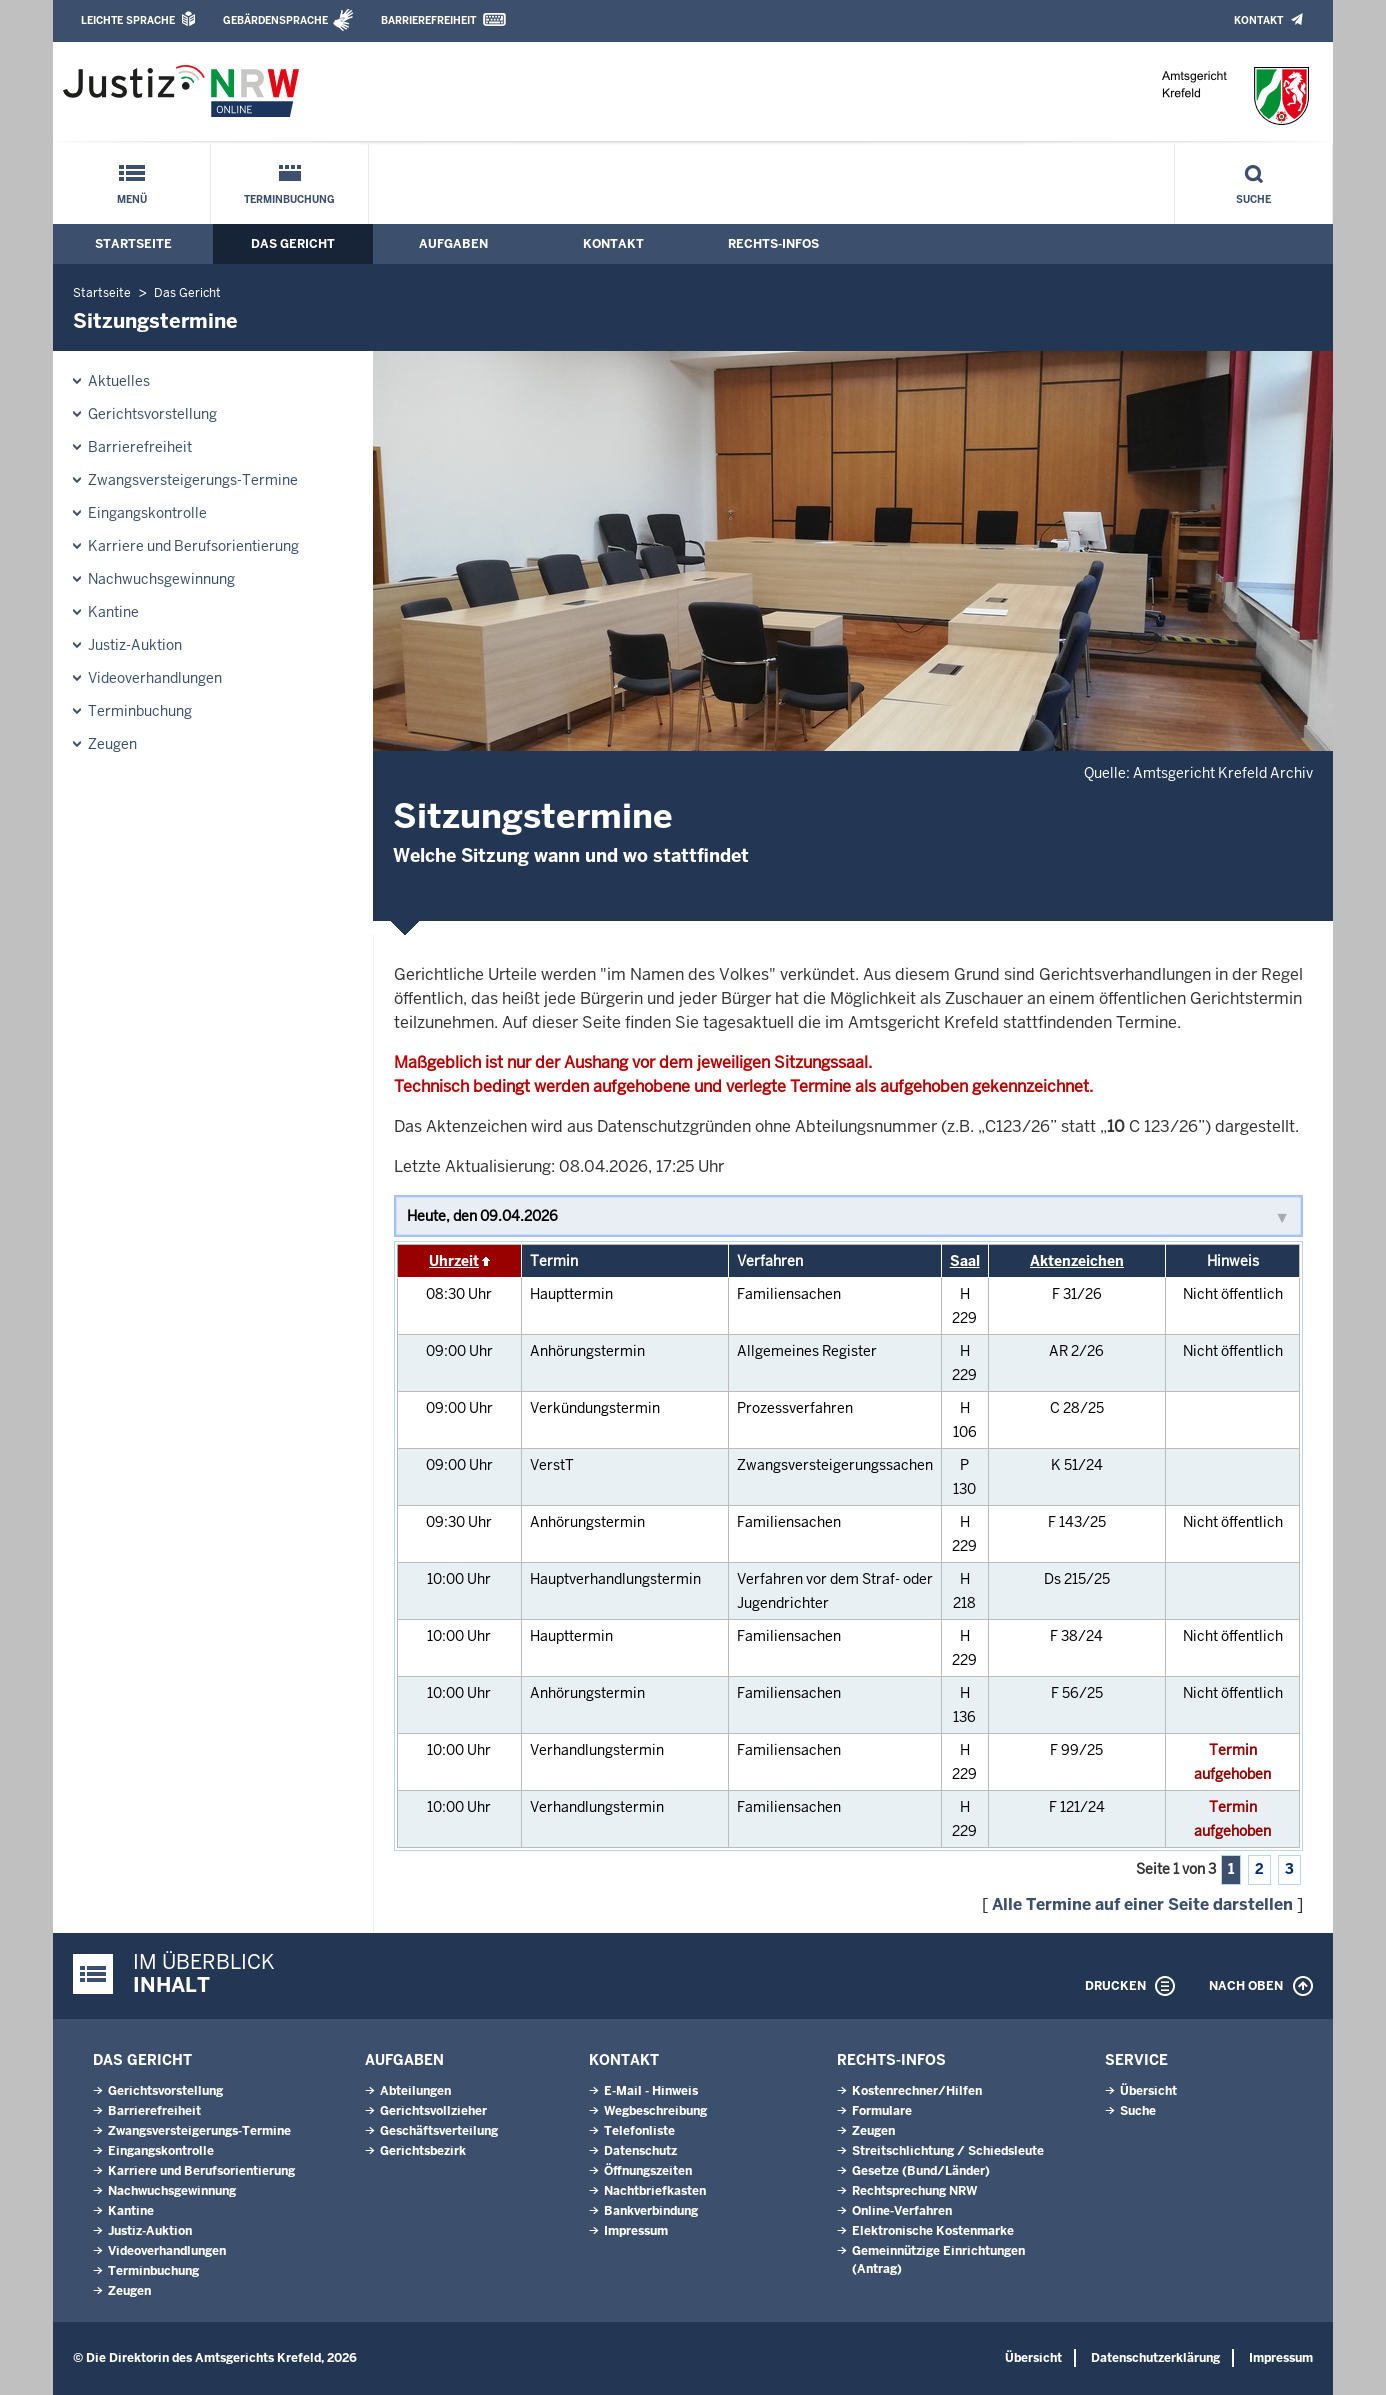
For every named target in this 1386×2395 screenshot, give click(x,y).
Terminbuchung (289, 199)
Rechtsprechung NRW (914, 2191)
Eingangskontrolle (147, 513)
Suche (1253, 199)
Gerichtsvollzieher (433, 2111)
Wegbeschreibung (655, 2111)
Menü (132, 199)
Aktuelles (119, 381)
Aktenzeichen (1077, 1261)
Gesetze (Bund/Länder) (921, 2171)
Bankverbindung (651, 2211)
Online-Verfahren (902, 2211)
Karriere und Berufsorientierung (193, 546)
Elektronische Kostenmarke (933, 2231)
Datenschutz (640, 2151)
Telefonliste (639, 2131)
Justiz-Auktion (135, 645)
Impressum (636, 2231)
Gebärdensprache (275, 20)
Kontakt (1258, 20)
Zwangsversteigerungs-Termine (193, 480)
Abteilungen (415, 2091)
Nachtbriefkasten (655, 2191)
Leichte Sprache (128, 20)
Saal (965, 1261)
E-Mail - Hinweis (651, 2091)
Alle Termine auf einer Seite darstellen (1142, 1904)
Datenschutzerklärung (1155, 2358)
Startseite (133, 244)
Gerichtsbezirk (423, 2151)
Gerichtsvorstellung (152, 414)
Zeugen (112, 744)
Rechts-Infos (773, 244)
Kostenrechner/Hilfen (917, 2091)
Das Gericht (293, 244)
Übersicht (1148, 2091)
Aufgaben (453, 244)
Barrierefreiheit (428, 20)
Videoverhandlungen (155, 678)
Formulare (882, 2111)
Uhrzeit (454, 1261)
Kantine (113, 612)
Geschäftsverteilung (439, 2131)
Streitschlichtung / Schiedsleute (948, 2151)
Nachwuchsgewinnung (161, 579)
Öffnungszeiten (648, 2171)
